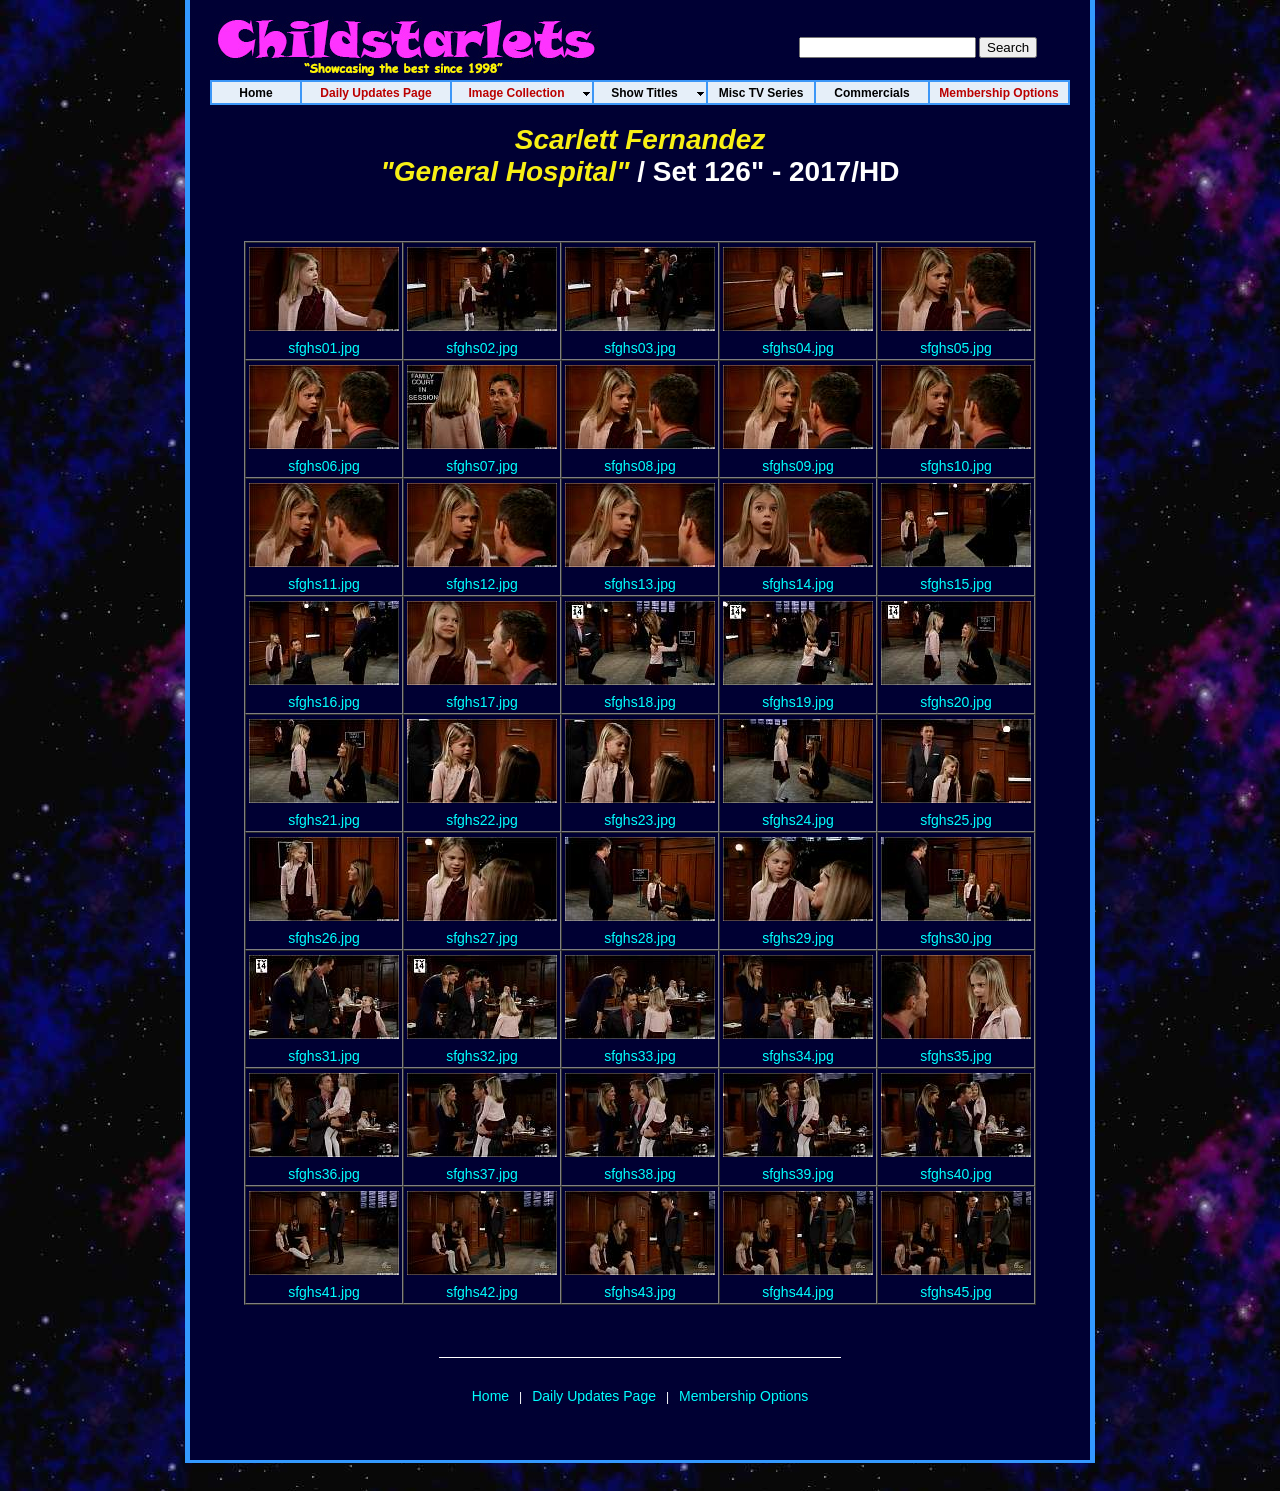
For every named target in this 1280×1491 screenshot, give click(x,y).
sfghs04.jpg (798, 348)
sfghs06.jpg (324, 466)
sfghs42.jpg (482, 1292)
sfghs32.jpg (482, 1056)
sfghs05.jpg (956, 348)
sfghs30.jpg (956, 938)
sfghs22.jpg (482, 820)
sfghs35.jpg (956, 1056)
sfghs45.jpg (956, 1292)
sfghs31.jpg (324, 1056)
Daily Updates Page (594, 1396)
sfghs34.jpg (798, 1056)
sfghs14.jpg (798, 584)
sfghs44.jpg (798, 1292)
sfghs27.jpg (482, 938)
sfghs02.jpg (482, 348)
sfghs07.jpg (482, 466)
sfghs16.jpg (324, 702)
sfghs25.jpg (956, 820)
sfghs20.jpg (956, 702)
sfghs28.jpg (640, 938)
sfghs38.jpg (640, 1174)
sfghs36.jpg (324, 1174)
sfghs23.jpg (640, 820)
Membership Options (743, 1396)
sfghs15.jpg (956, 584)
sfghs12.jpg (482, 584)
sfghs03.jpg (640, 348)
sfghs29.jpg (798, 938)
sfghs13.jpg (640, 584)
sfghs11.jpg (324, 584)
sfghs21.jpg (324, 820)
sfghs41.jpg (324, 1292)
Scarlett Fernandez (640, 139)
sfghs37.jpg (482, 1174)
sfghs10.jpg (956, 466)
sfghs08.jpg (640, 466)
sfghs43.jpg (640, 1292)
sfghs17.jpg (482, 702)
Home (490, 1396)
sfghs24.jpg (798, 820)
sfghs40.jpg (956, 1174)
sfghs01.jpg (324, 348)
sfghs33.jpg (640, 1056)
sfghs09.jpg (798, 466)
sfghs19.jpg (798, 702)
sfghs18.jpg (640, 702)
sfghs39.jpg (798, 1174)
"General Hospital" (504, 171)
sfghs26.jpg (324, 938)
